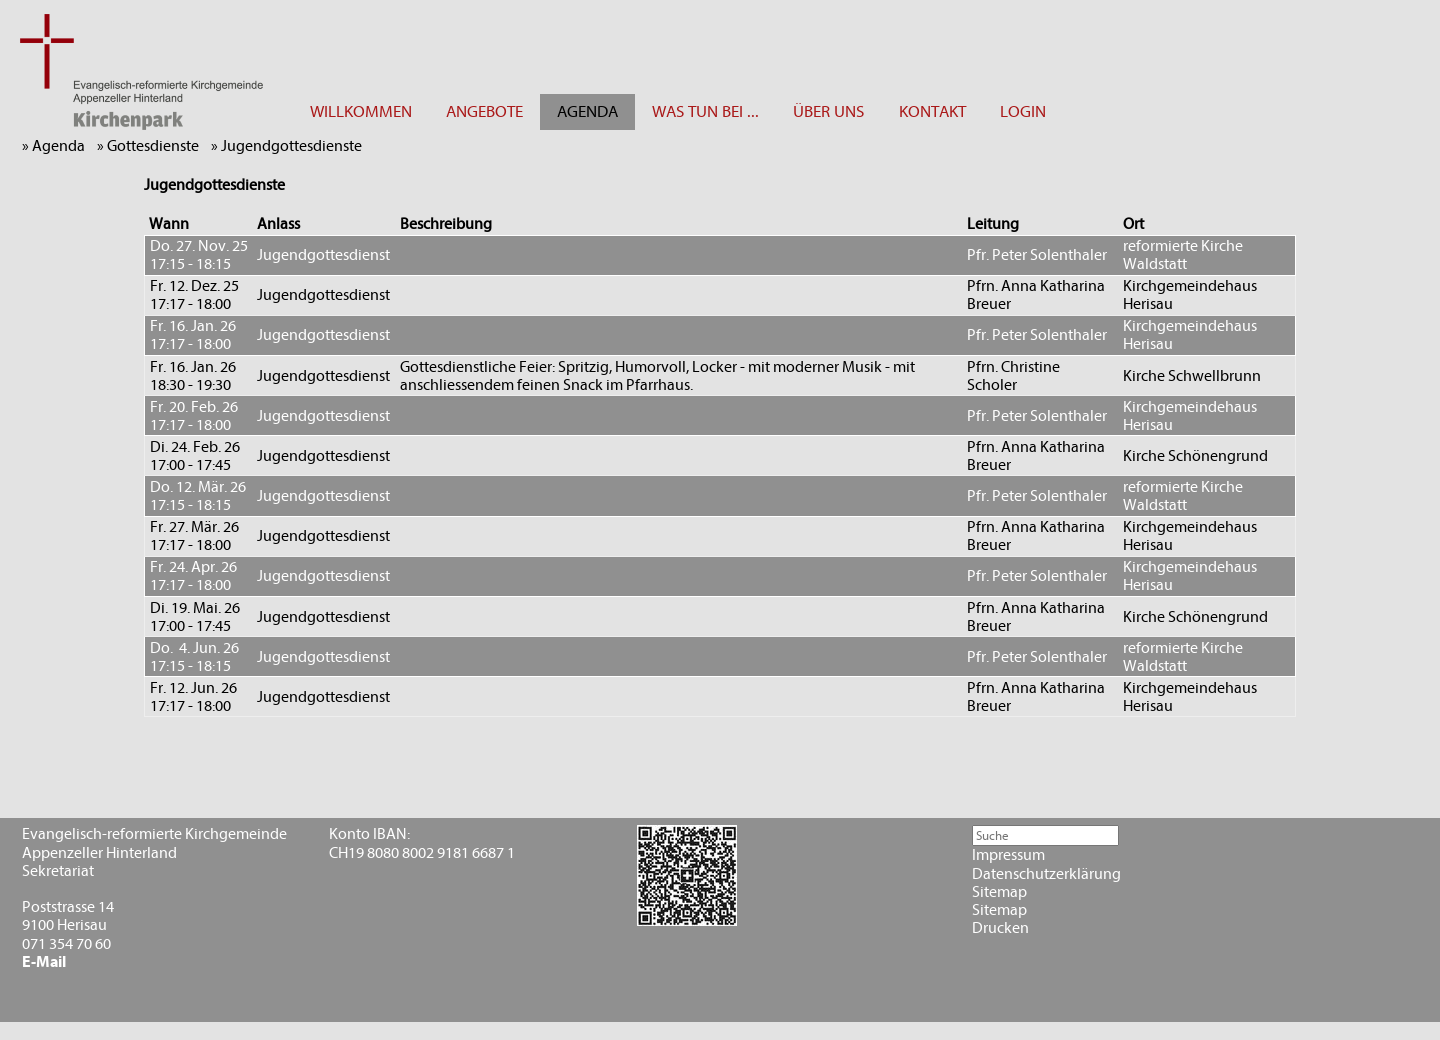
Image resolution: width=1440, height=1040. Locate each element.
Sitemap (999, 892)
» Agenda (58, 146)
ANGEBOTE (484, 111)
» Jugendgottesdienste (291, 146)
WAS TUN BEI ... (705, 111)
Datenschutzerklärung (1046, 874)
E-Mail (44, 962)
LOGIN (1023, 111)
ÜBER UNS (828, 111)
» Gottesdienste (152, 146)
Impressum (1008, 855)
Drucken (1000, 928)
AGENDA (587, 111)
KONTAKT (932, 111)
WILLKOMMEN (361, 111)
